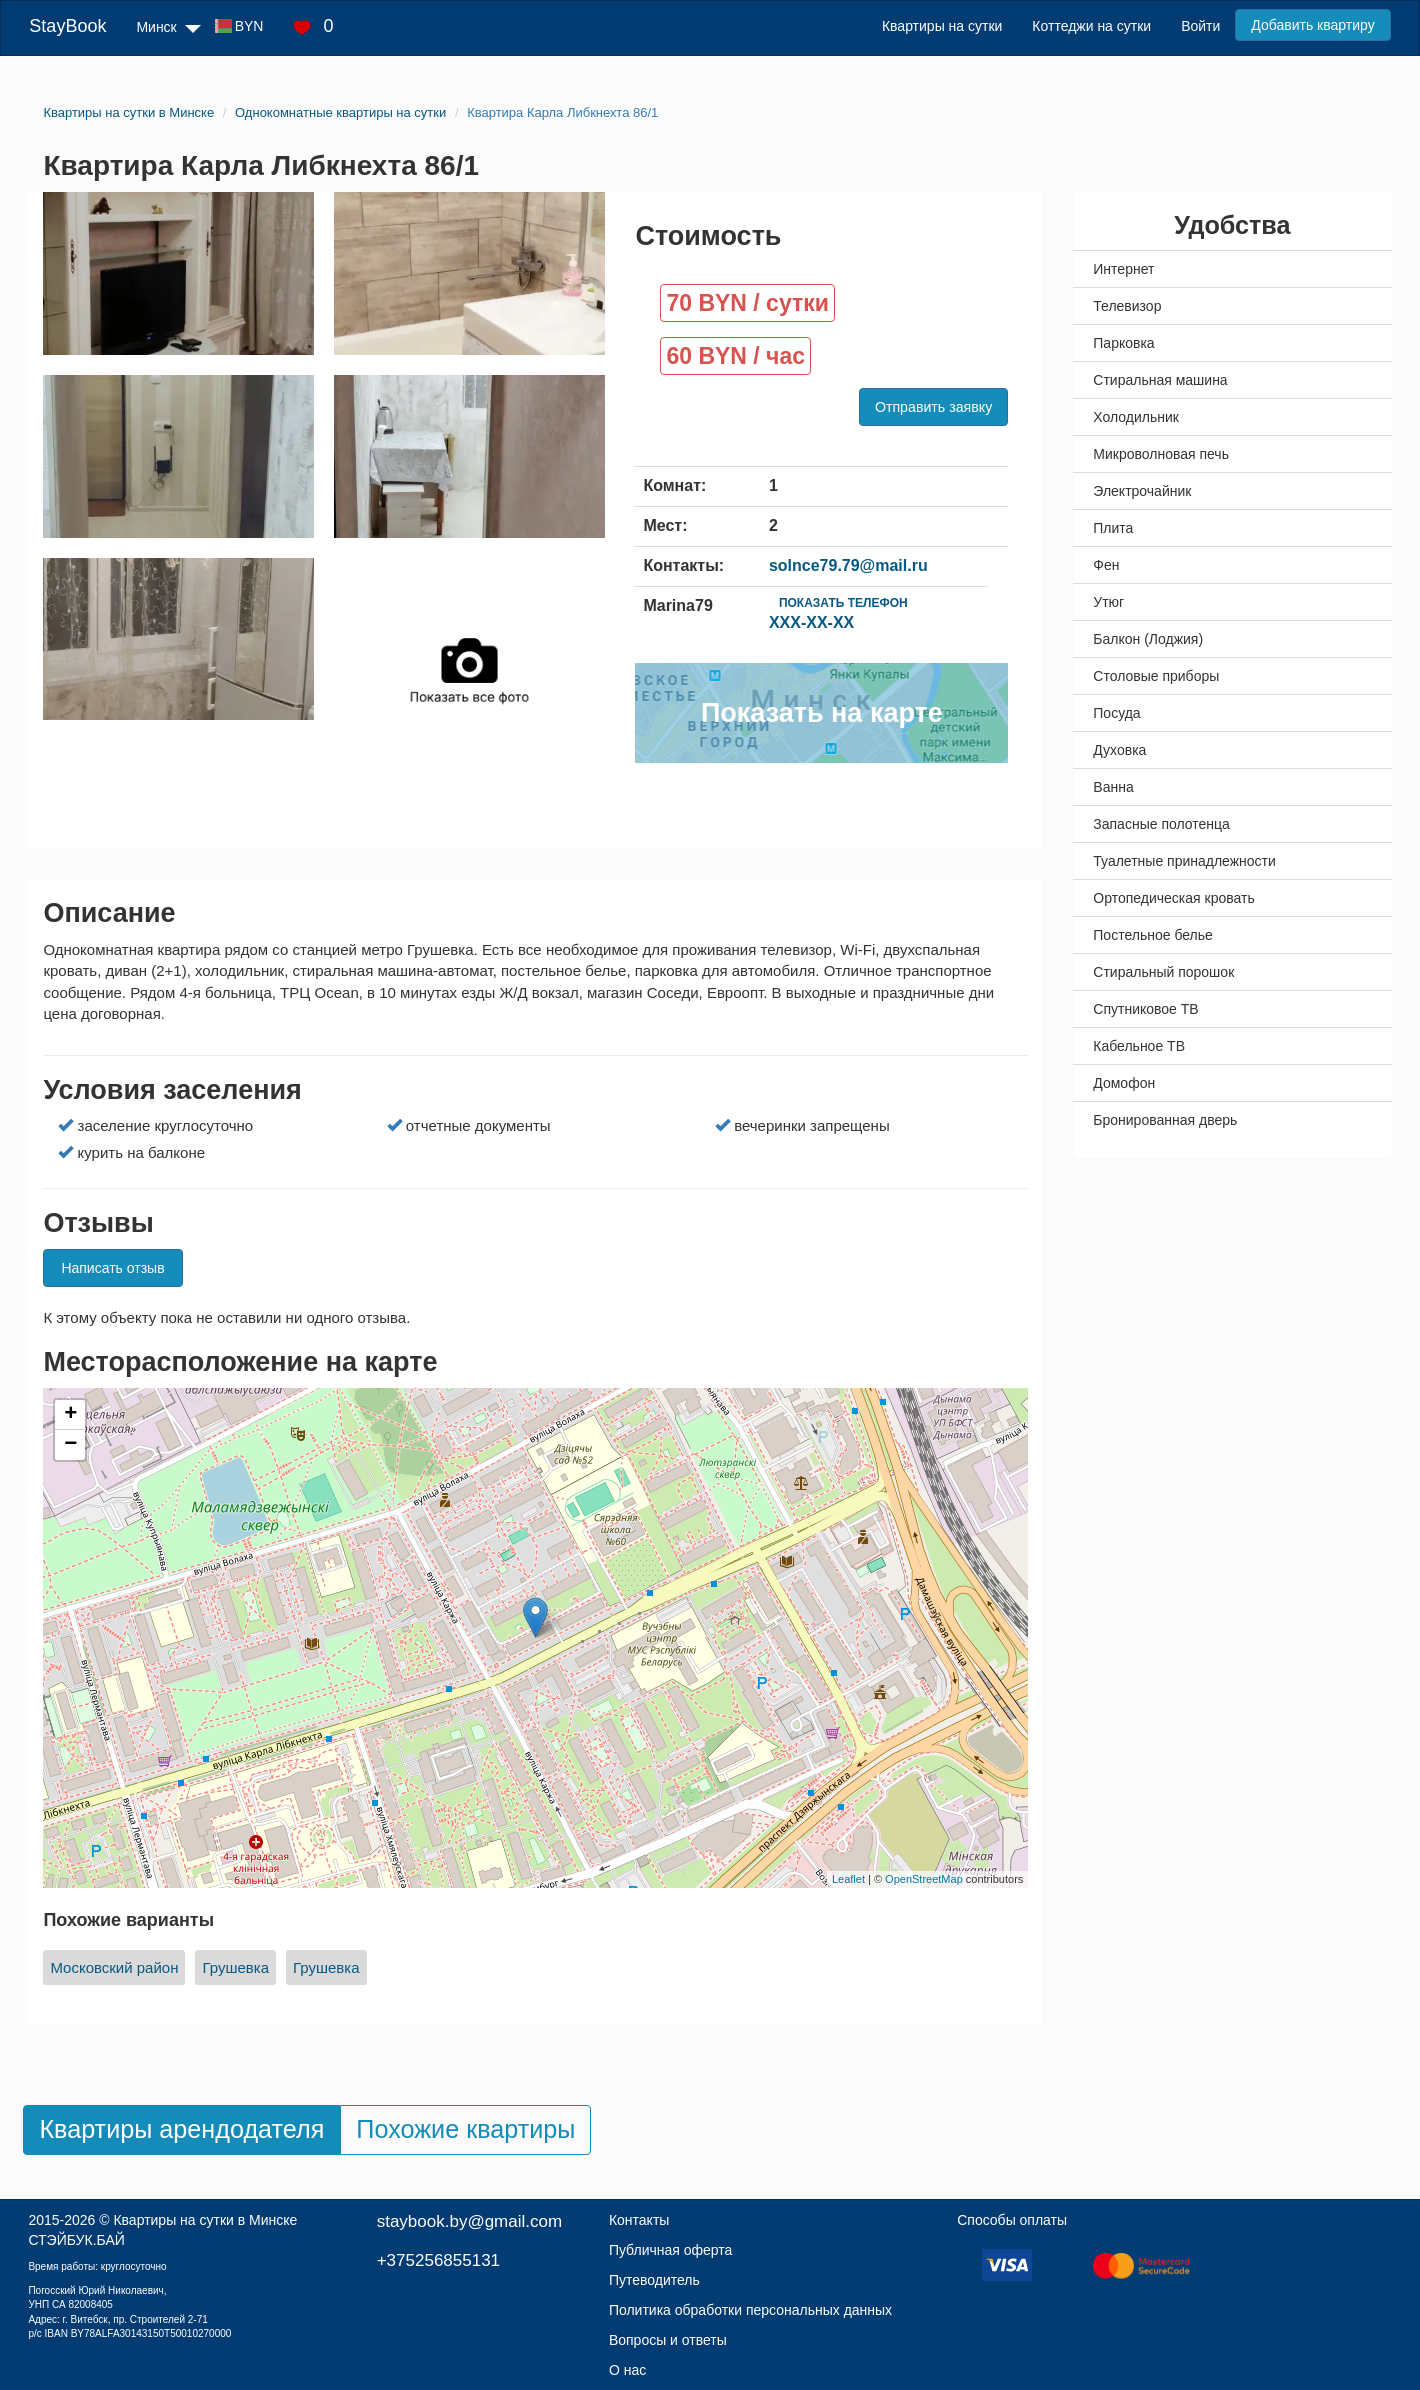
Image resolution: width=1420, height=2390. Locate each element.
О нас (627, 2370)
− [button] (70, 1445)
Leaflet (848, 1879)
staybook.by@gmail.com (469, 2221)
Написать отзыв (112, 1268)
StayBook (67, 26)
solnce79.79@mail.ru (848, 565)
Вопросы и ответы (668, 2340)
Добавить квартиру (1312, 25)
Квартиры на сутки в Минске (205, 2220)
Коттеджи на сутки (1091, 26)
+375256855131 (438, 2260)
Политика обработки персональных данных (750, 2310)
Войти (1200, 26)
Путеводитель (654, 2280)
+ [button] (70, 1415)
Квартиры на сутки (942, 26)
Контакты (639, 2220)
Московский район (114, 1967)
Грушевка (235, 1967)
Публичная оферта (671, 2250)
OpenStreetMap (924, 1879)
